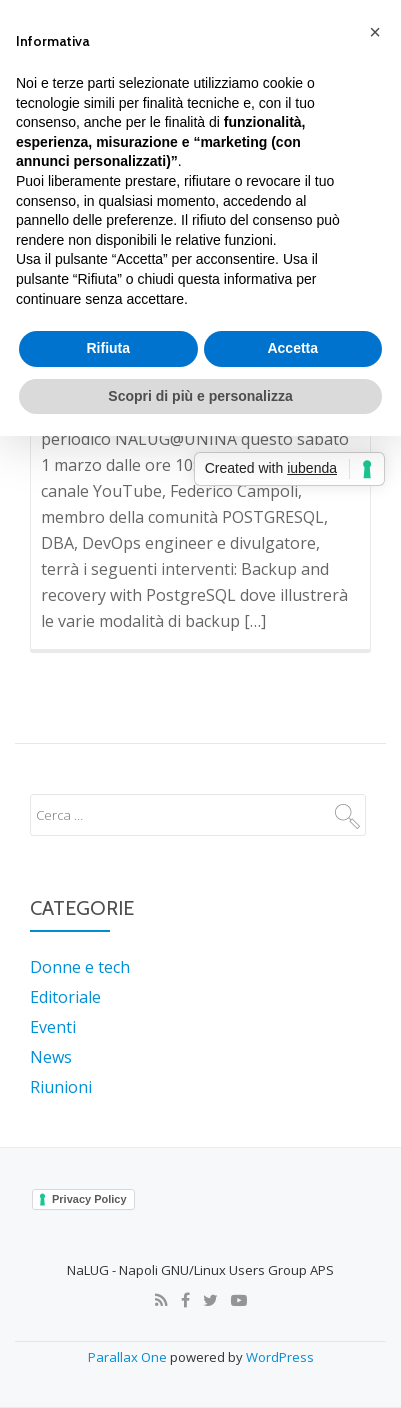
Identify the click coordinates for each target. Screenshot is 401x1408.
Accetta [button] (292, 348)
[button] (375, 32)
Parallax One (129, 1357)
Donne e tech (80, 967)
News (51, 1057)
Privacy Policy (89, 1199)
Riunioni (61, 1087)
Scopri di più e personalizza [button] (200, 396)
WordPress (280, 1357)
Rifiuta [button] (108, 348)
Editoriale (65, 997)
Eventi (53, 1027)
